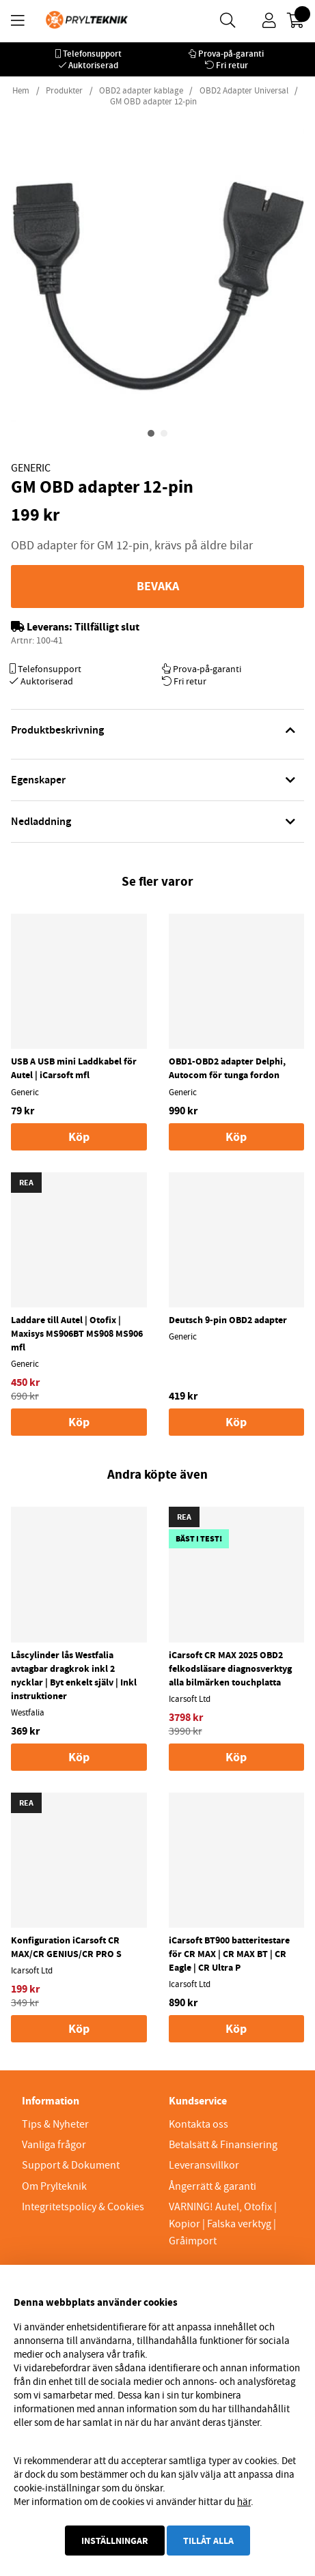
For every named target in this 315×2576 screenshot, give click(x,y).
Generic (31, 468)
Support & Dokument (71, 2165)
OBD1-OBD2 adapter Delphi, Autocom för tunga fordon (227, 1068)
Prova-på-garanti (231, 53)
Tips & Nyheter (55, 2124)
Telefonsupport (92, 53)
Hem (20, 90)
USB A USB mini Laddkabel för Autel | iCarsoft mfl (74, 1068)
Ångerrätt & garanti (212, 2186)
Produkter (64, 90)
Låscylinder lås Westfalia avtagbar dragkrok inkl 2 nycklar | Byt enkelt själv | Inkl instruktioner (74, 1675)
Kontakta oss (198, 2124)
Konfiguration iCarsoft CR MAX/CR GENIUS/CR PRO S (66, 1946)
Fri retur (232, 65)
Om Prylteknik (54, 2186)
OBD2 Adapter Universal (244, 90)
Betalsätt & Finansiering (223, 2145)
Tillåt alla (208, 2540)
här (244, 2501)
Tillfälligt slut (106, 627)
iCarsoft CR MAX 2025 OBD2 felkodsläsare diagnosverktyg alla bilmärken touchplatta (230, 1668)
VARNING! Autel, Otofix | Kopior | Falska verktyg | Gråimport (223, 2224)
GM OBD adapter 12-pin (153, 101)
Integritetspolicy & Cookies (83, 2207)
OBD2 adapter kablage (141, 90)
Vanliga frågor (54, 2145)
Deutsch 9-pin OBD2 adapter (228, 1320)
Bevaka (158, 586)
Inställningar (114, 2540)
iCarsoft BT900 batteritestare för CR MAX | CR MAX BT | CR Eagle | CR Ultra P (229, 1953)
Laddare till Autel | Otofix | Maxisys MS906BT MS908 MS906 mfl (77, 1333)
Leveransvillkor (204, 2165)
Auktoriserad (93, 65)
